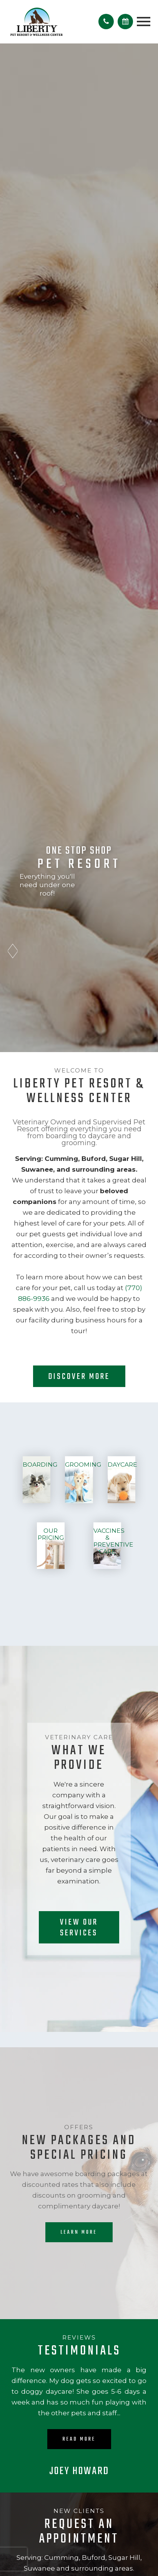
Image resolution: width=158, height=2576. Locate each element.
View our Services (79, 1928)
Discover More (79, 1376)
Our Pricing (51, 1534)
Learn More (79, 2232)
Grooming (83, 1464)
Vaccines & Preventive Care (113, 1541)
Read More (79, 2439)
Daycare (122, 1464)
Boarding (40, 1464)
